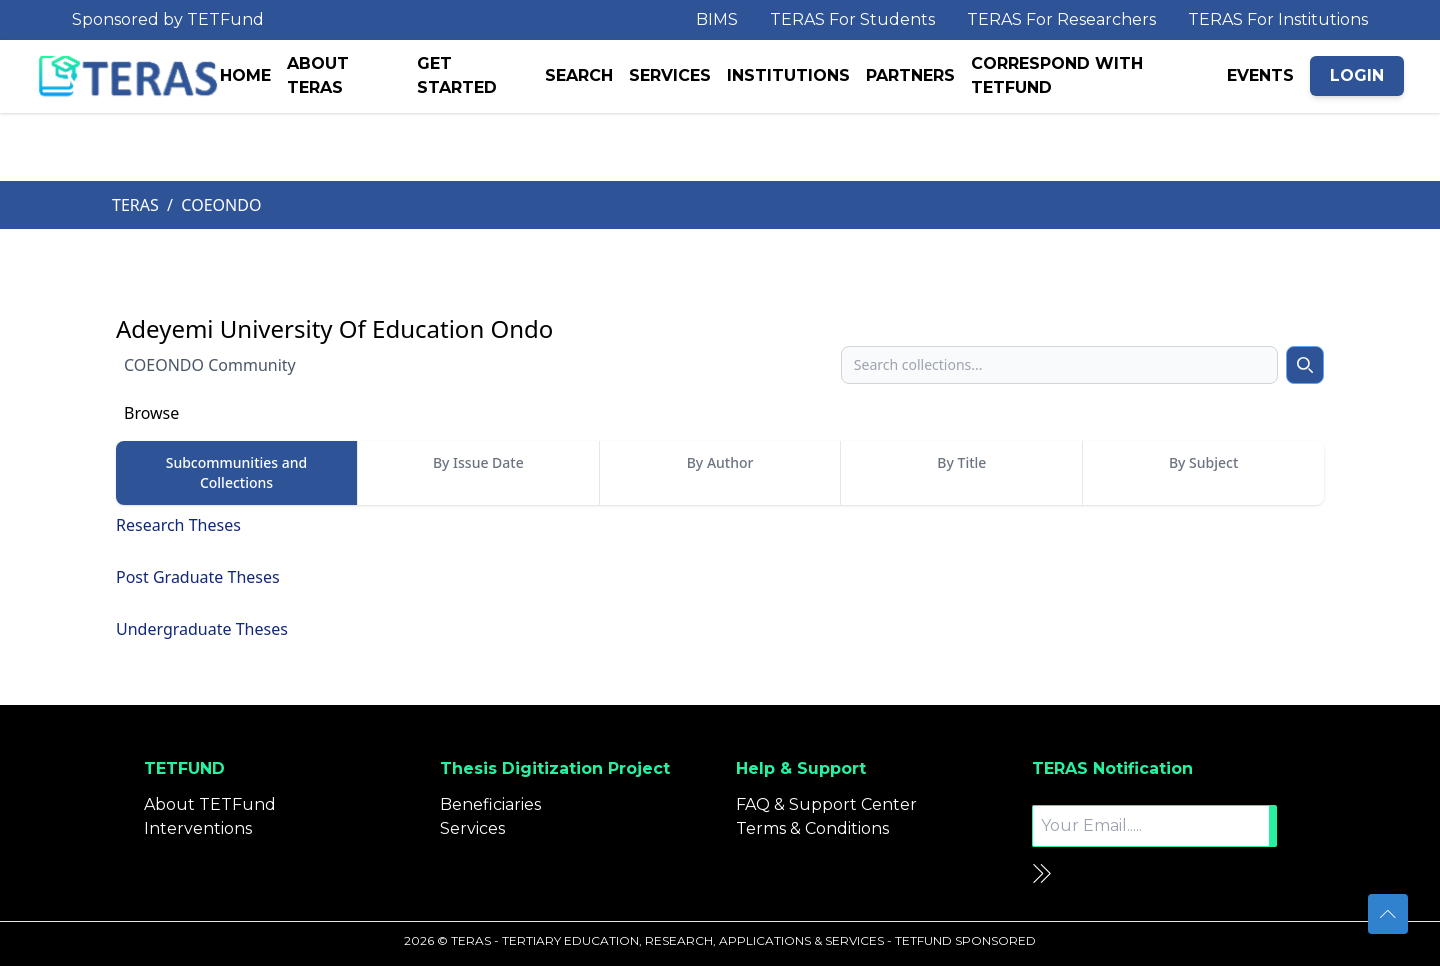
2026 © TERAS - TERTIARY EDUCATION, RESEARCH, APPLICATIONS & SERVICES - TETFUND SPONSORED (720, 940)
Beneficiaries (490, 804)
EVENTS (1260, 75)
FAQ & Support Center (826, 804)
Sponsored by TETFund (168, 19)
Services (472, 828)
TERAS (135, 205)
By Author (720, 462)
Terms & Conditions (812, 828)
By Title (961, 462)
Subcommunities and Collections (237, 472)
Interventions (198, 828)
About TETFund (210, 804)
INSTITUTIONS (788, 75)
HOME (245, 75)
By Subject (1203, 462)
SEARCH (579, 75)
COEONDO (221, 205)
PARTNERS (910, 75)
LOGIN (1357, 75)
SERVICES (670, 75)
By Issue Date (478, 462)
